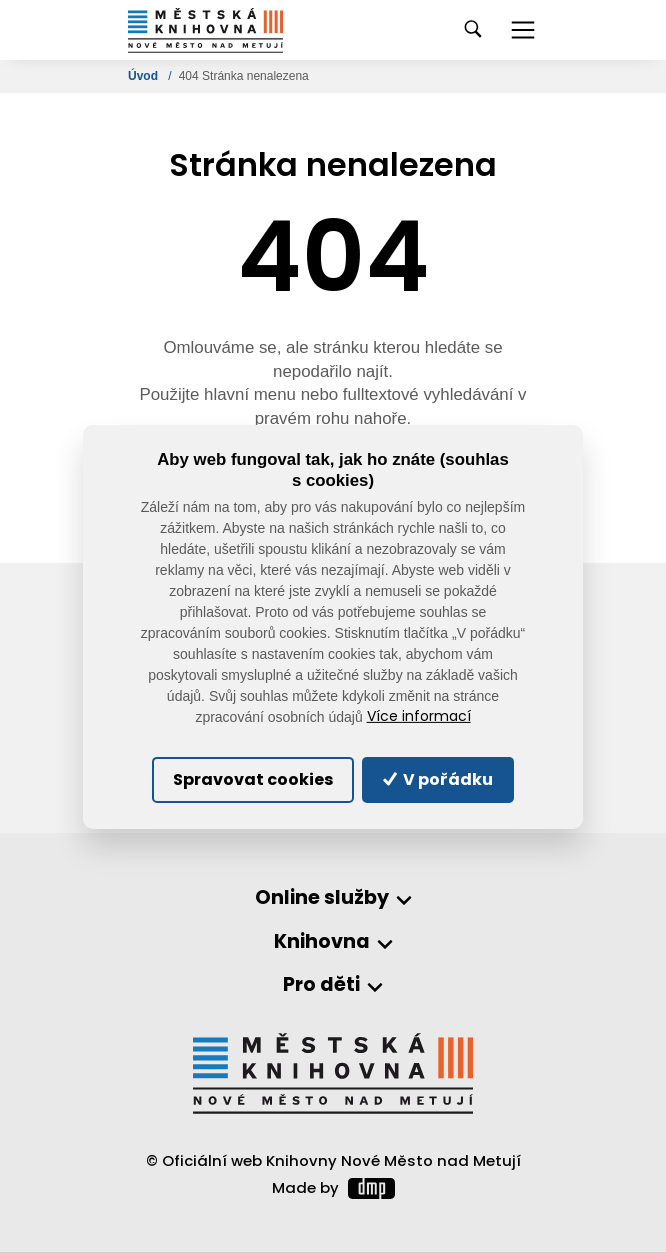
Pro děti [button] (321, 985)
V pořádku (438, 779)
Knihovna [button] (322, 942)
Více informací (419, 716)
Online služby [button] (322, 898)
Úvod (144, 76)
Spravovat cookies (253, 779)
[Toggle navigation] (523, 30)
